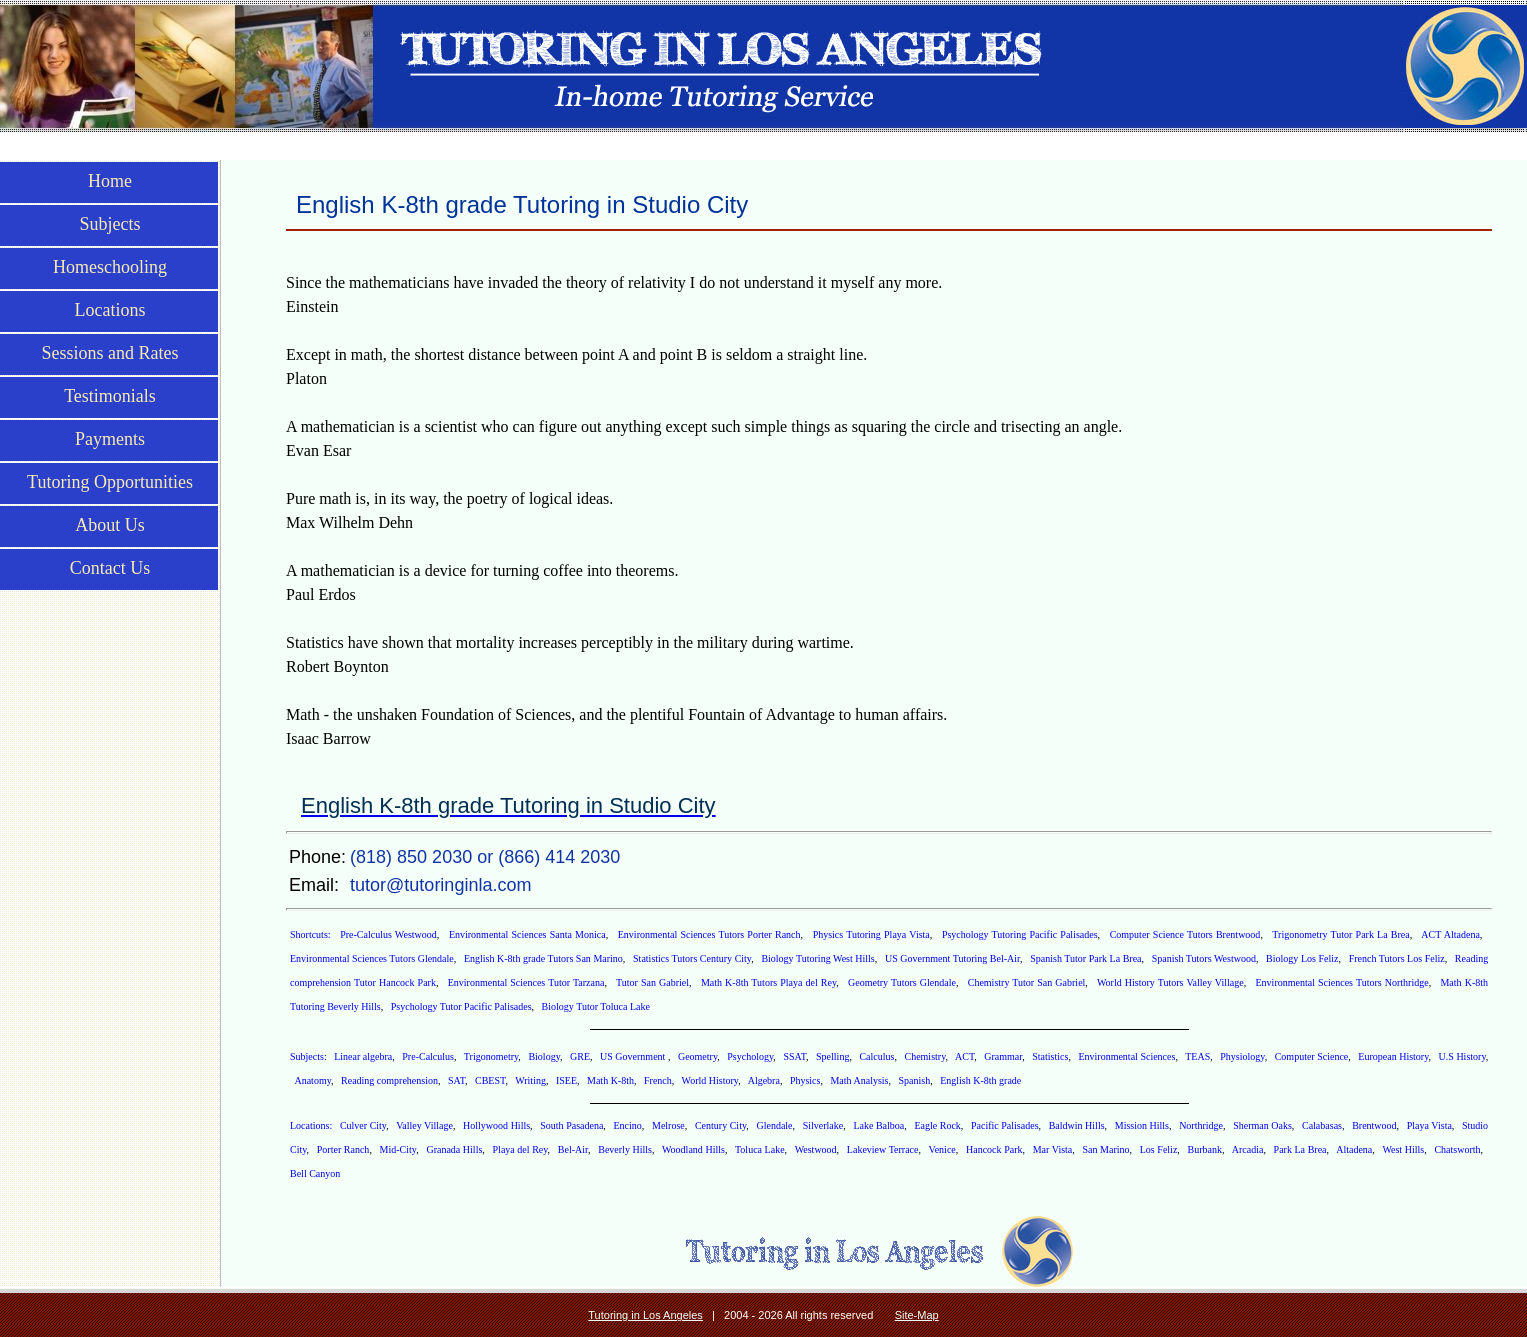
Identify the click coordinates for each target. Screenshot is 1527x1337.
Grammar (1003, 1056)
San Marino (1106, 1149)
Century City (720, 1125)
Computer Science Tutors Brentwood (1185, 934)
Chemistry (924, 1056)
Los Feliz (1159, 1149)
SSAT (794, 1056)
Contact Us (110, 568)
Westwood (816, 1149)
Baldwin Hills (1077, 1125)
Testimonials (110, 396)
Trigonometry (491, 1056)
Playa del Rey (520, 1149)
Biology (544, 1056)
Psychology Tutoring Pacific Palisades (1020, 934)
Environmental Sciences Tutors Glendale (372, 958)
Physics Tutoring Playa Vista (871, 934)
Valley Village (424, 1125)
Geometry (697, 1056)
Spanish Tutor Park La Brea (1085, 958)
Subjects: (309, 1056)
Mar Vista (1053, 1149)
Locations (110, 310)
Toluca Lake (760, 1149)
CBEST (490, 1080)
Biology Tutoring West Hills (817, 958)
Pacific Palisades (1005, 1125)
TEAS (1197, 1056)
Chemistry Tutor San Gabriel (1027, 982)
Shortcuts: (312, 934)
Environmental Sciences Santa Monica (527, 934)
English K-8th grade (980, 1080)
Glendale (774, 1125)
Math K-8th (610, 1080)
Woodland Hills (693, 1149)
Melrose (668, 1125)
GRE (580, 1056)
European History (1393, 1056)
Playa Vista (1429, 1125)
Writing (530, 1080)
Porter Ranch (343, 1149)
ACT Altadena (1450, 934)
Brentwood (1374, 1125)
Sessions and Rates (110, 353)
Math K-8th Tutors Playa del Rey (768, 982)
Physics (805, 1080)
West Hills (1403, 1149)
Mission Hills (1142, 1125)
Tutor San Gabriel (652, 982)
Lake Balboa (878, 1125)
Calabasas (1322, 1125)
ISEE (566, 1080)
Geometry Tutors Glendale (902, 982)
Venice (942, 1149)
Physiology (1242, 1056)
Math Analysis (859, 1080)
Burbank (1205, 1149)
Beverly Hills (625, 1149)
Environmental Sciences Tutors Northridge (1342, 982)
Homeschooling (110, 267)
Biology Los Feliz (1302, 958)
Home (110, 181)
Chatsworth (1457, 1149)
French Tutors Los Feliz (1397, 958)
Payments (110, 439)
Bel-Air (573, 1149)
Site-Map (917, 1315)
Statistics (1050, 1056)
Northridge (1201, 1125)
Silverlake (823, 1125)
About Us (110, 525)
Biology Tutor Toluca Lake (596, 1006)
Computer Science (1312, 1056)
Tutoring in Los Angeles (645, 1315)
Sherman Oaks (1262, 1125)
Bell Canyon (315, 1173)
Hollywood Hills (496, 1125)
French (658, 1080)
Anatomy (312, 1080)
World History (710, 1080)
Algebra (764, 1080)
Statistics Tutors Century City (692, 958)
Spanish (915, 1080)
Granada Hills (454, 1149)
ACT (964, 1056)
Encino (628, 1125)
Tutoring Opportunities (110, 482)
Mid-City (398, 1149)
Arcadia (1248, 1149)
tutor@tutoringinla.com (440, 885)
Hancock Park (994, 1149)
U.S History (1462, 1056)
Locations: (312, 1125)
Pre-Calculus (428, 1056)
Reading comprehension (389, 1080)
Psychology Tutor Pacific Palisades (461, 1006)
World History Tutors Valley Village (1170, 982)
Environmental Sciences (1126, 1056)
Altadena (1354, 1149)
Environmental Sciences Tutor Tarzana (526, 982)
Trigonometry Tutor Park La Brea (1340, 934)
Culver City (363, 1125)
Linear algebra (363, 1056)
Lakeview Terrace (883, 1149)
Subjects (110, 224)
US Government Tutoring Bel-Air (952, 958)
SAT (456, 1080)
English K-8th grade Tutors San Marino (543, 958)
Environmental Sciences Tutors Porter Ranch (709, 934)
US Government (634, 1056)
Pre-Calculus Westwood (388, 934)
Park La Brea (1300, 1149)
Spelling (832, 1056)
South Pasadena (571, 1125)
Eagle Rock (937, 1125)
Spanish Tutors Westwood (1204, 958)
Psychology (750, 1056)
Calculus (876, 1056)
